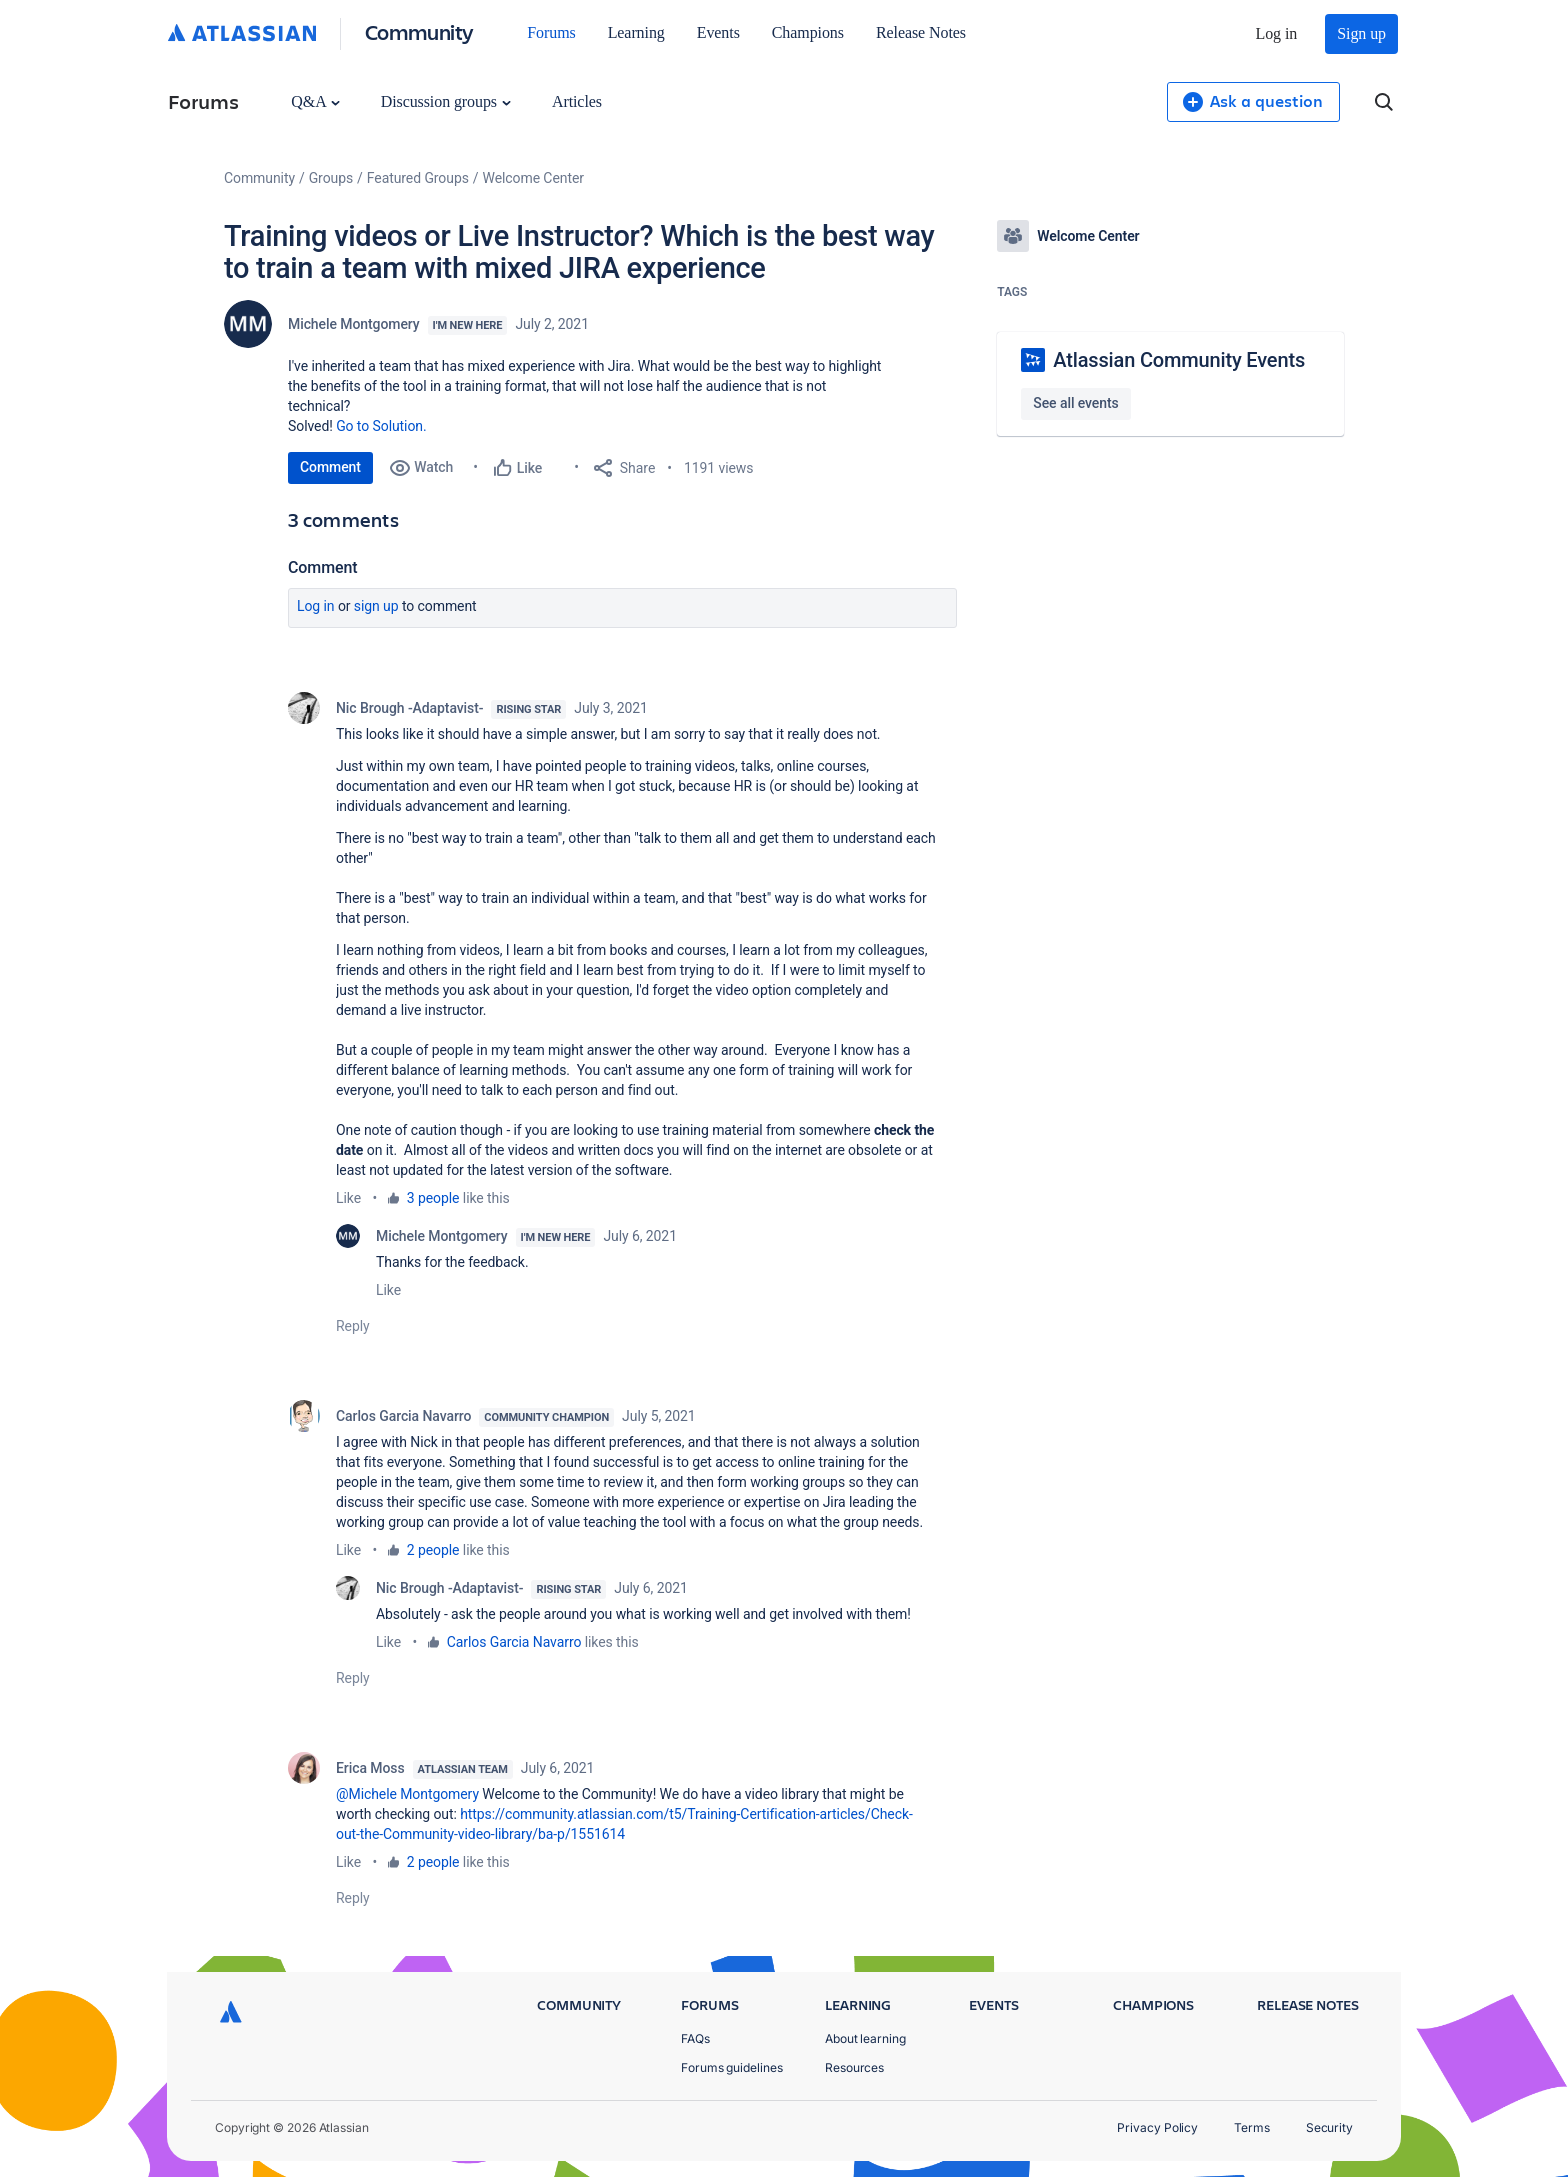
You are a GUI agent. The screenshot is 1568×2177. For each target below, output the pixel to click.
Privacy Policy (1157, 2127)
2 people (433, 1550)
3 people (433, 1198)
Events (718, 32)
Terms (1252, 2127)
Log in (1277, 33)
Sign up (1361, 33)
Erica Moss (370, 1768)
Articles (577, 101)
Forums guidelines (732, 2067)
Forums (551, 32)
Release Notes (921, 32)
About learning (865, 2038)
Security (1329, 2127)
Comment (330, 467)
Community (419, 31)
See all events (1075, 403)
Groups (331, 178)
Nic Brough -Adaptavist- (409, 708)
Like (348, 1198)
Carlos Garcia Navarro (403, 1416)
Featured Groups (418, 178)
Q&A (315, 101)
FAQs (695, 2038)
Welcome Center (533, 178)
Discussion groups (446, 101)
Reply (353, 1326)
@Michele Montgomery (407, 1794)
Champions (808, 32)
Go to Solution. (381, 426)
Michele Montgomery (354, 324)
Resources (854, 2067)
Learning (636, 32)
